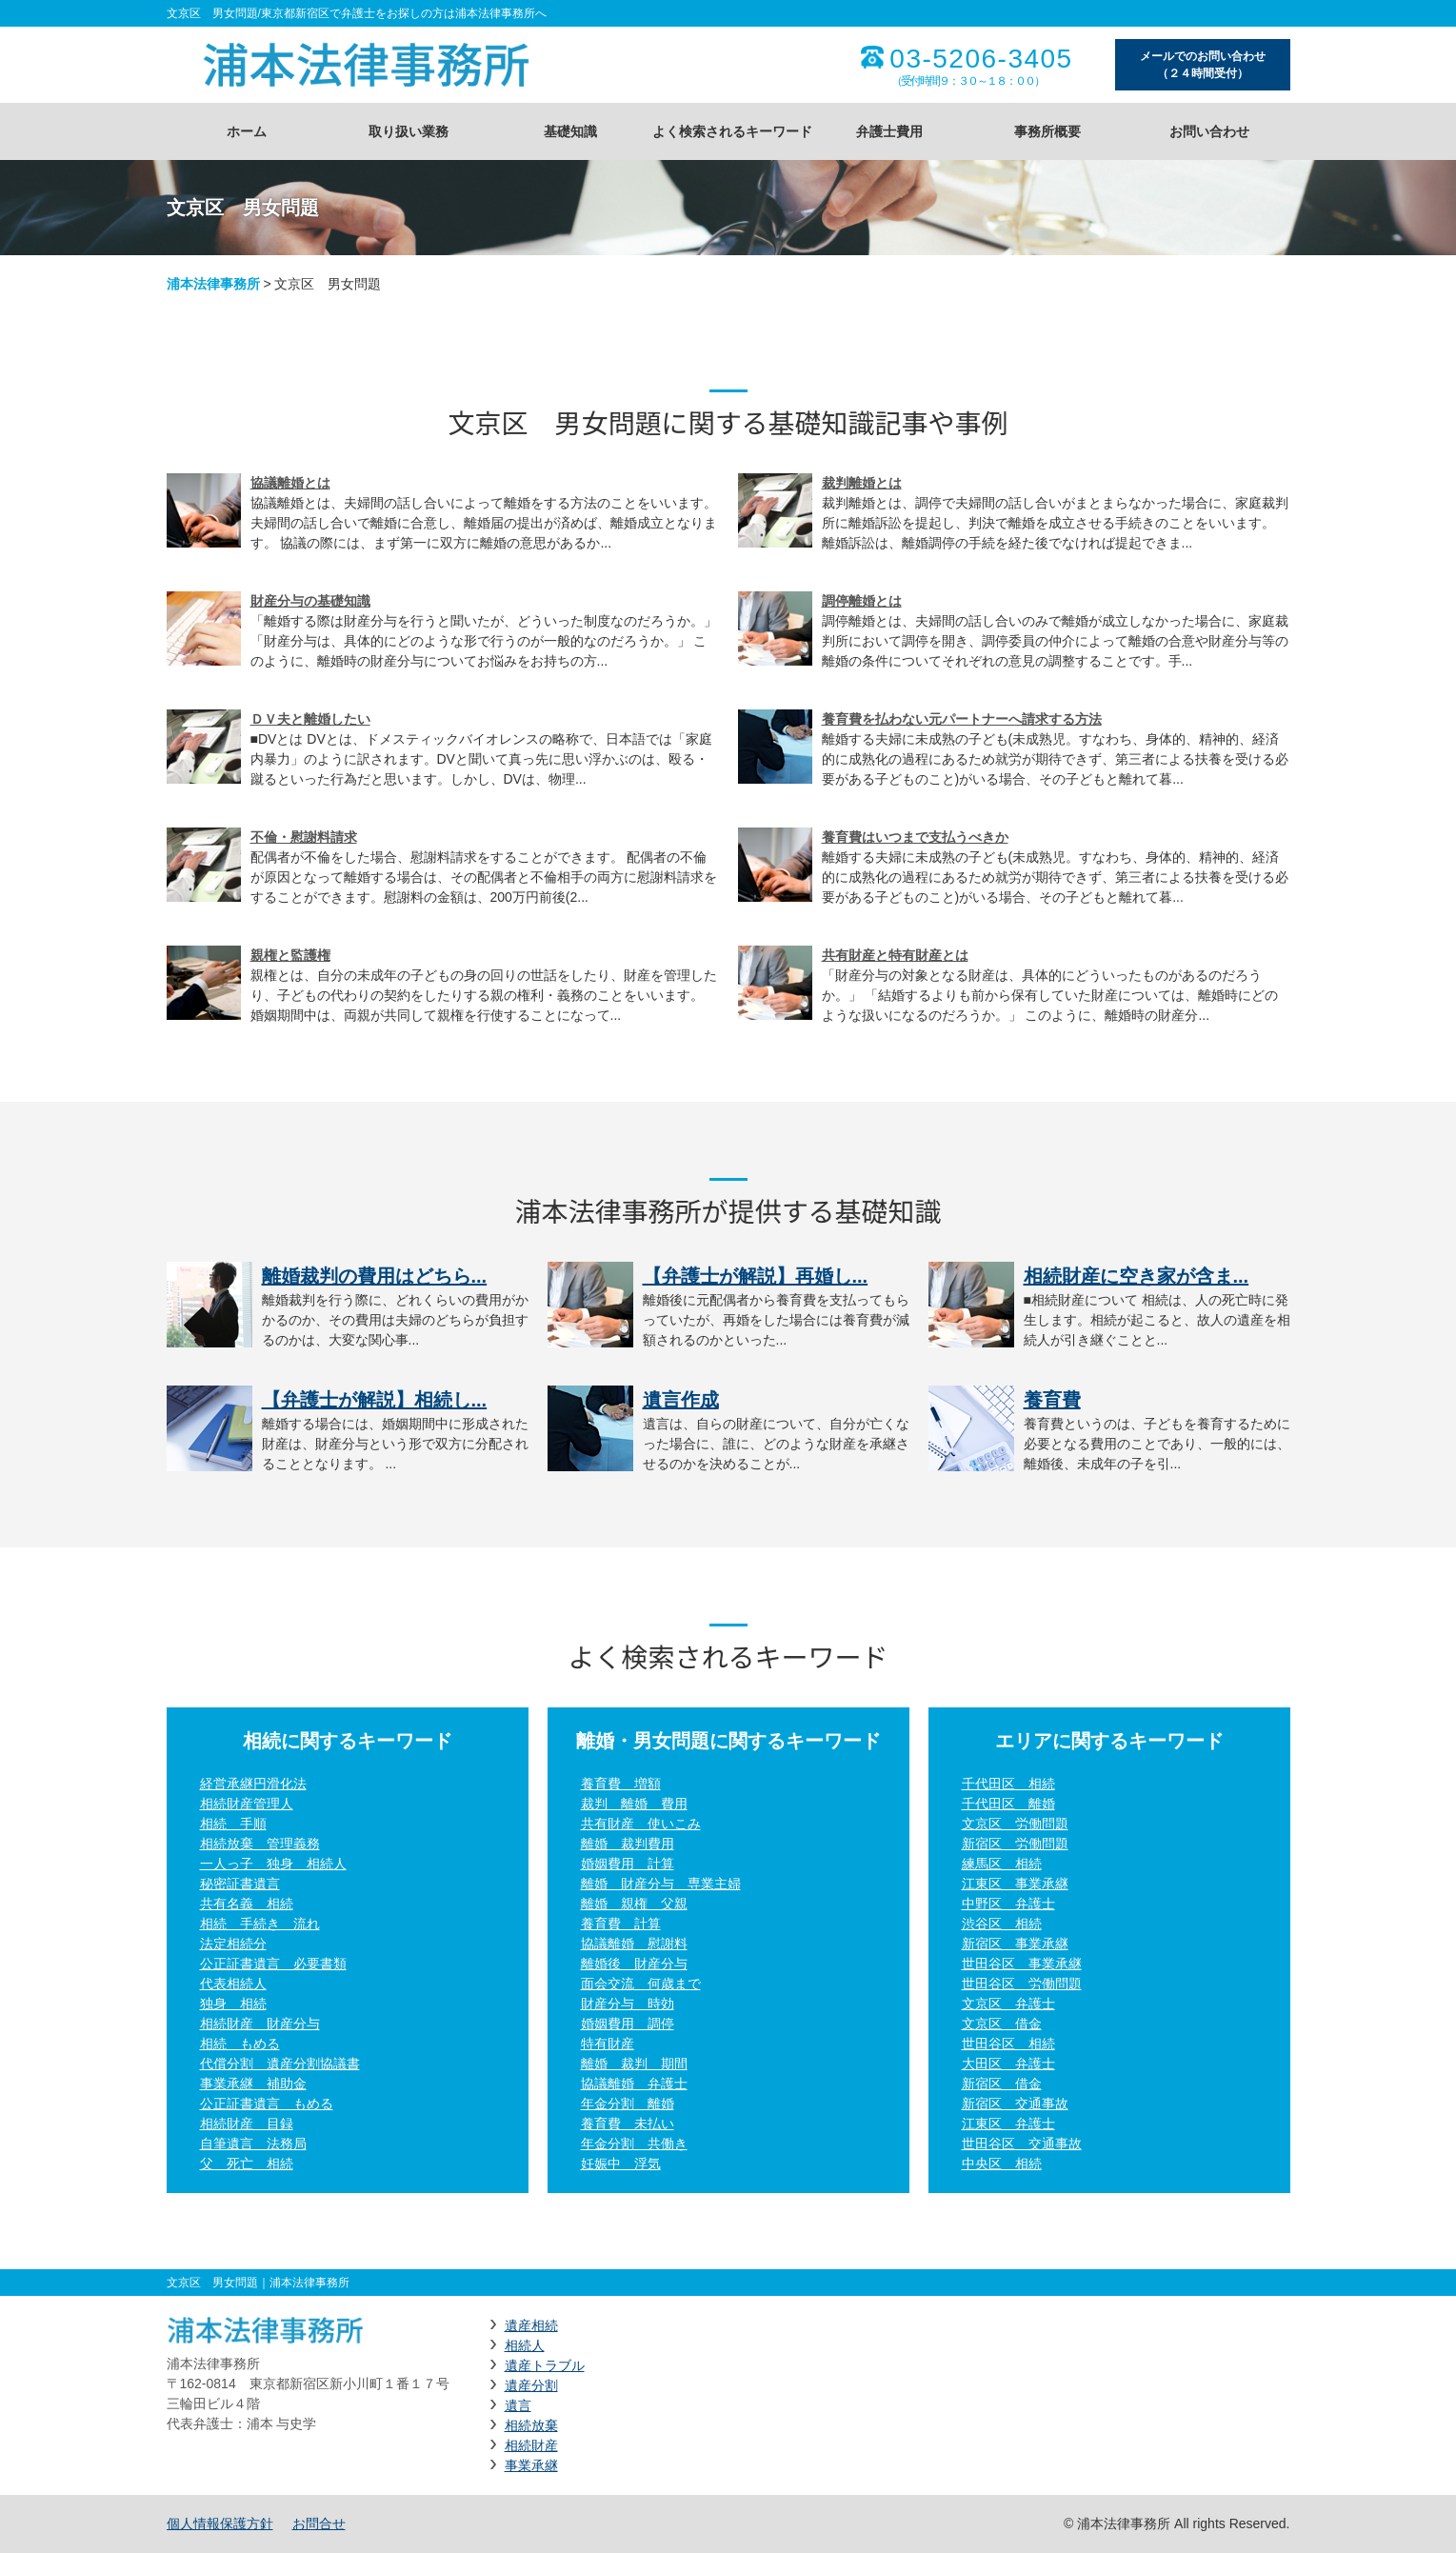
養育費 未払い (627, 2123)
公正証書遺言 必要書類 (273, 1963)
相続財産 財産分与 (260, 2023)
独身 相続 (233, 2003)
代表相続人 (233, 1983)
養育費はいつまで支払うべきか (915, 837)
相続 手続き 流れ (260, 1923)
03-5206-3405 (980, 59)
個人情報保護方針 (220, 2523)
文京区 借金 (1002, 2023)
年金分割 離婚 (627, 2103)
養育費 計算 (621, 1923)
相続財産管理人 (246, 1803)
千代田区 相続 (1008, 1783)
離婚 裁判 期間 (634, 2063)
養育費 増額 (621, 1783)
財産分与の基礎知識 (310, 600)
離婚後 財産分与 (634, 1963)
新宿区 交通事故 (1015, 2103)
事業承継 (531, 2465)
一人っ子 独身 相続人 (273, 1863)
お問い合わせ (1209, 131)
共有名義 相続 (246, 1903)
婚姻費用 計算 (627, 1863)
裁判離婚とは (862, 482)
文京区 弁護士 (1008, 2003)
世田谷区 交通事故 (1022, 2143)
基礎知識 (570, 131)
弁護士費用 (889, 131)
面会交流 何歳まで (641, 1983)
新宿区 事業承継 (1015, 1943)
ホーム (247, 131)
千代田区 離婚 (1008, 1803)
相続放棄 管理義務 (260, 1843)
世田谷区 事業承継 (1022, 1963)
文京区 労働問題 (1015, 1823)
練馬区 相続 (1002, 1863)
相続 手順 (233, 1823)
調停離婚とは (862, 600)
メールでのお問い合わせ (1203, 66)
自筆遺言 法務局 (253, 2143)
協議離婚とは (290, 482)
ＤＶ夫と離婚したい (310, 719)
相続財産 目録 (246, 2123)
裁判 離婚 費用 (634, 1803)
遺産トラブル (545, 2365)
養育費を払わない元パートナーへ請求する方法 (962, 719)
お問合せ (319, 2523)
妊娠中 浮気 (621, 2163)
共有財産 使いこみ (641, 1823)
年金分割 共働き (634, 2143)
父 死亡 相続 (246, 2163)
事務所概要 (1047, 131)
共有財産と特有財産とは (895, 955)
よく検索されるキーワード (732, 131)
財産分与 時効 (627, 2003)
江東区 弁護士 (1008, 2123)
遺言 (518, 2405)
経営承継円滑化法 (253, 1783)
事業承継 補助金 (253, 2083)
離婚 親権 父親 (634, 1903)
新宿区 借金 (1002, 2083)
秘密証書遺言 (240, 1883)
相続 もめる (240, 2043)
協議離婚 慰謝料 (634, 1943)
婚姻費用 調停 (627, 2023)
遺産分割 (531, 2385)
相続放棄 (531, 2425)
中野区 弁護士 (1008, 1903)
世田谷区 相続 (1008, 2043)
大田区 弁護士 (1008, 2063)
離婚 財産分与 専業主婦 (661, 1883)
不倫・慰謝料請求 (303, 837)
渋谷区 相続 (1002, 1923)
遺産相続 (531, 2325)
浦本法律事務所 (213, 283)
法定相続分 (233, 1943)
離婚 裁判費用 (627, 1843)
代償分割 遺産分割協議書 (280, 2063)
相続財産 (531, 2445)
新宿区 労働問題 (1015, 1843)
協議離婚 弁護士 (634, 2083)
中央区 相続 (1002, 2163)
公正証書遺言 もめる (266, 2103)
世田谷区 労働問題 (1022, 1983)
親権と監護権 (290, 955)
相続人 (525, 2345)
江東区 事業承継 (1015, 1883)
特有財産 (607, 2043)
